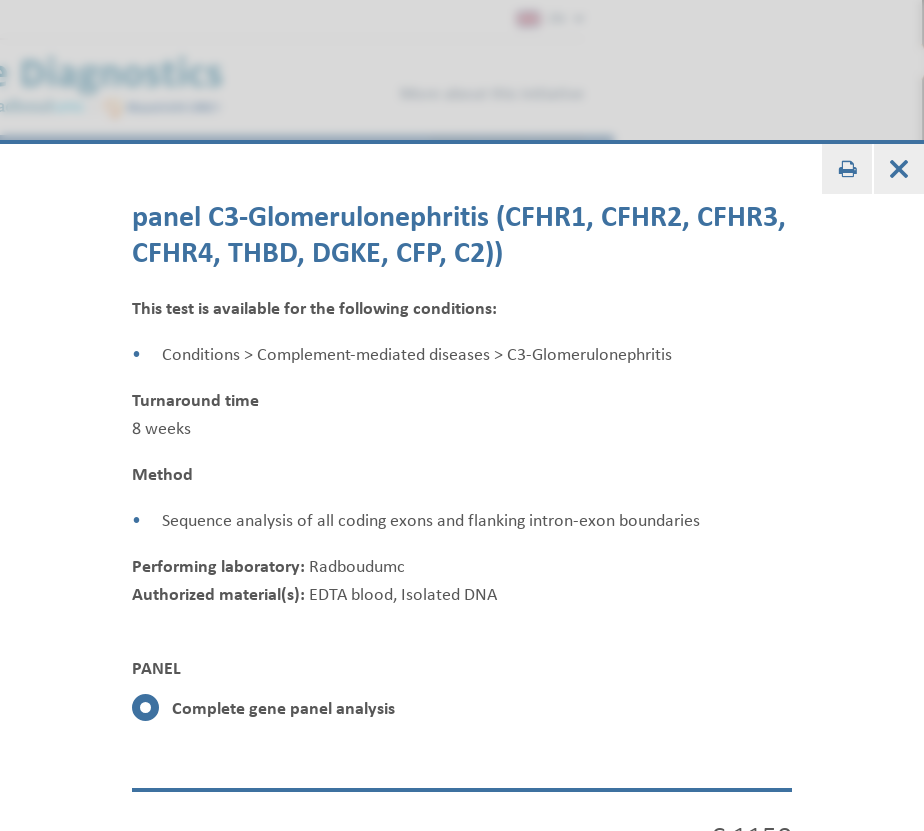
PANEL (156, 668)
